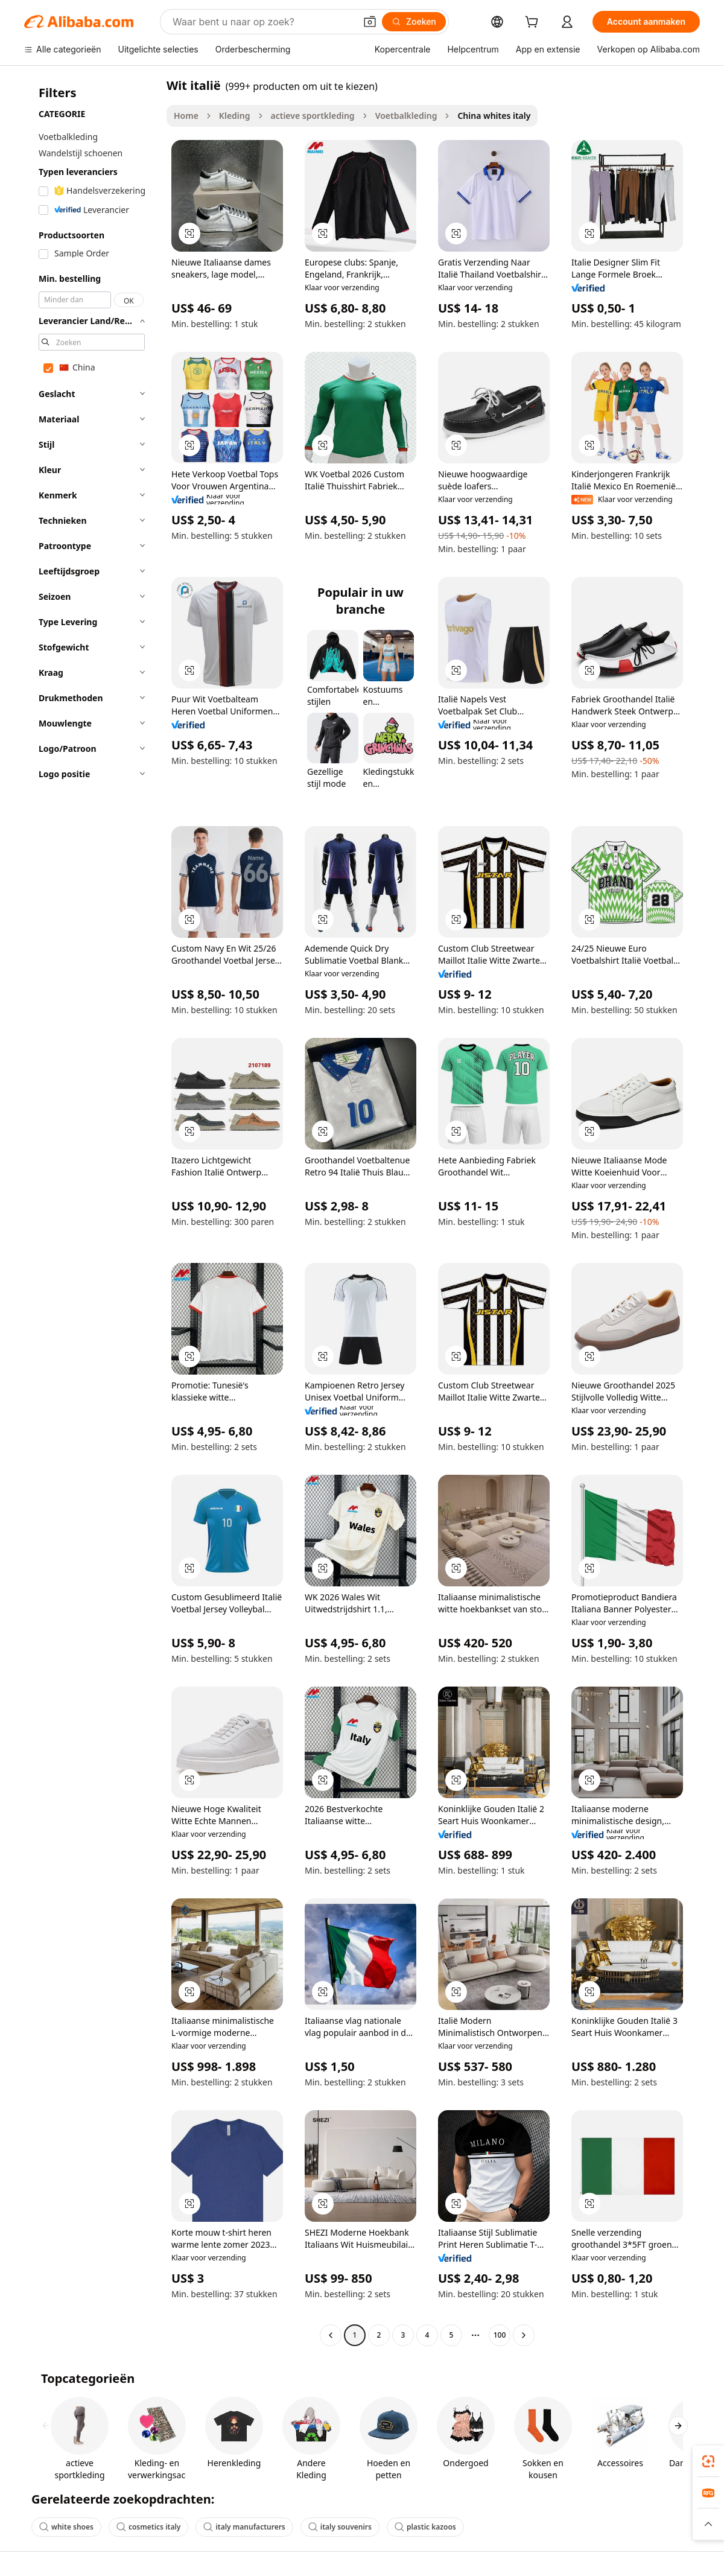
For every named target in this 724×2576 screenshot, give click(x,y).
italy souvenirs (340, 2527)
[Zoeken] (414, 21)
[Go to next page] (524, 2335)
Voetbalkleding (406, 115)
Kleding (234, 115)
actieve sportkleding (313, 115)
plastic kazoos (425, 2527)
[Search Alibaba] (263, 21)
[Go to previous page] (330, 2335)
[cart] (534, 23)
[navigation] (91, 1211)
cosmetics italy (148, 2527)
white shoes (66, 2527)
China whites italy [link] (493, 115)
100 (500, 2335)
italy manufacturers (244, 2527)
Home (186, 115)
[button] (370, 21)
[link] (708, 2461)
